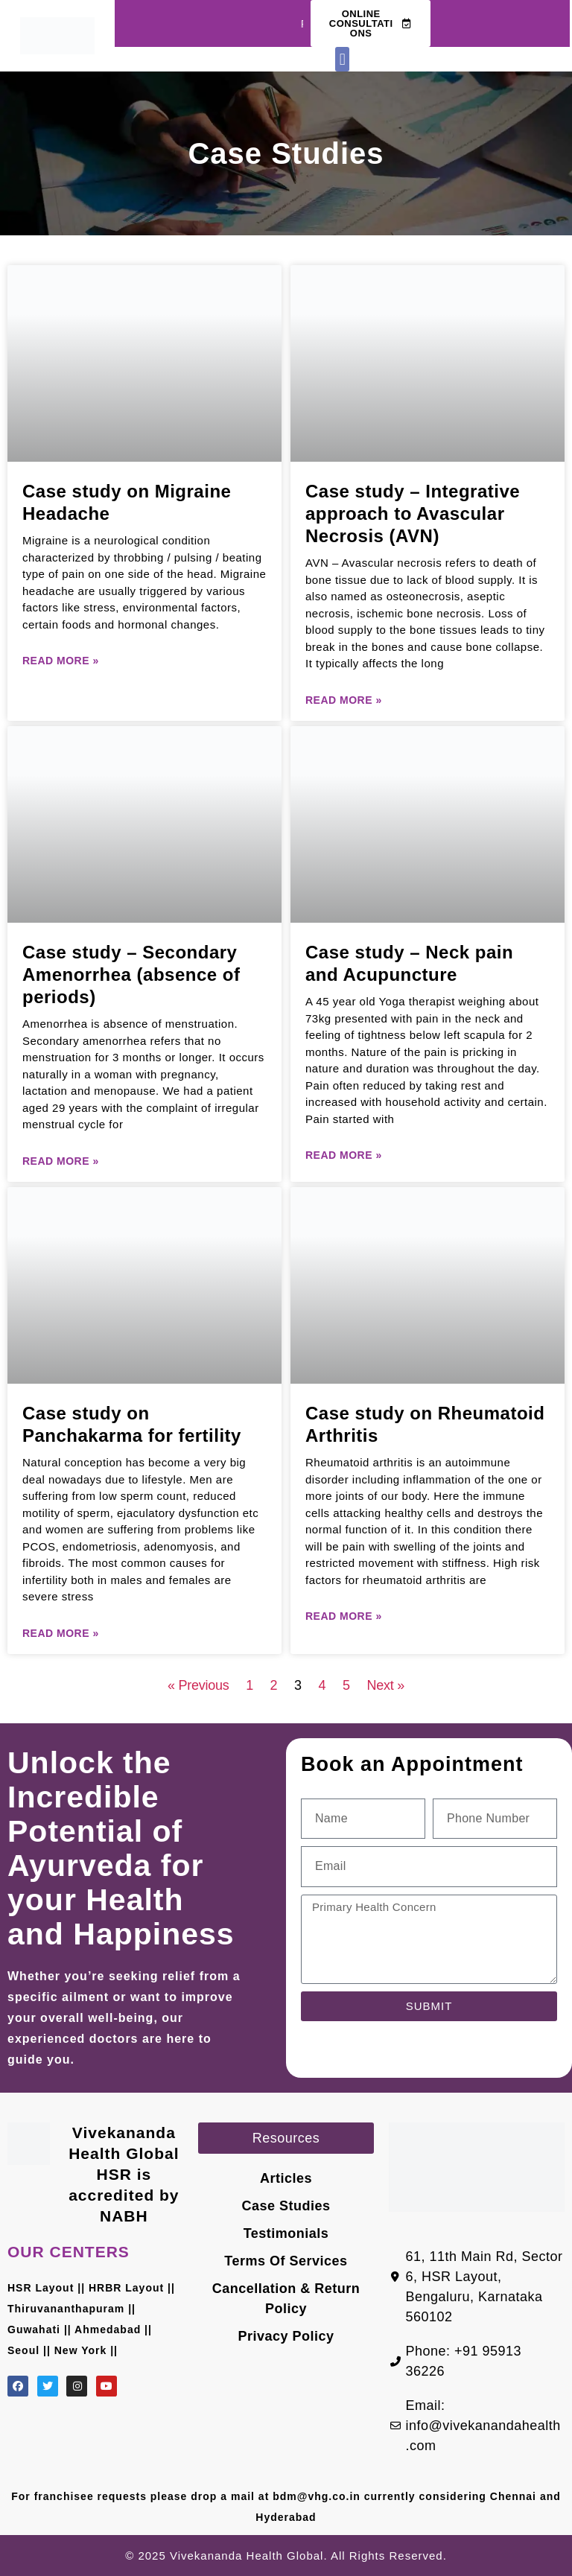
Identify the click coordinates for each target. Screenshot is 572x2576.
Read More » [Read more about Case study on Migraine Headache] (60, 661)
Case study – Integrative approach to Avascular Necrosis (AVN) (412, 513)
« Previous (198, 1685)
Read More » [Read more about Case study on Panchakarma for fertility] (60, 1633)
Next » (385, 1685)
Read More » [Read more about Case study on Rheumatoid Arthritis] (343, 1616)
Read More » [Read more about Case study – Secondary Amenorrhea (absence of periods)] (60, 1161)
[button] (342, 59)
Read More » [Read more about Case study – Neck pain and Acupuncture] (343, 1155)
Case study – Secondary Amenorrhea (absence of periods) (131, 974)
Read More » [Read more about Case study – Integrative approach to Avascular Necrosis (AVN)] (343, 700)
